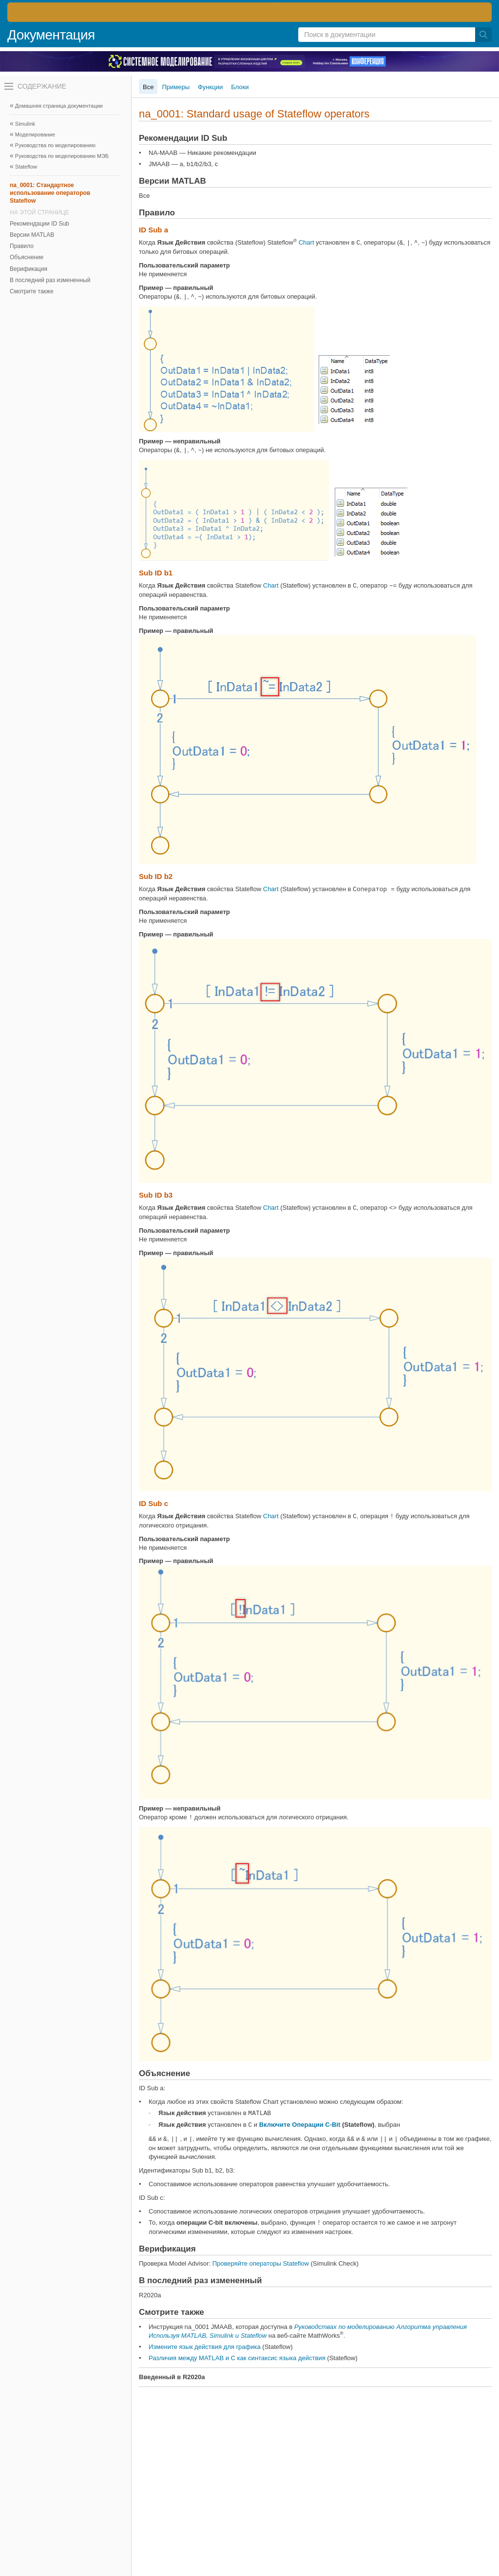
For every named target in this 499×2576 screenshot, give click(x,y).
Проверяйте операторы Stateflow (260, 2263)
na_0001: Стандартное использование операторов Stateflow (50, 193)
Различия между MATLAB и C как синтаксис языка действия (237, 2358)
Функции (210, 87)
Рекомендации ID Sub (39, 223)
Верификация (28, 269)
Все (148, 87)
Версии (32, 234)
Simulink (25, 124)
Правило (22, 246)
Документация (51, 34)
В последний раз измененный (50, 280)
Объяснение (26, 257)
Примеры (176, 87)
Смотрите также (32, 291)
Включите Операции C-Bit (300, 2124)
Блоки (240, 87)
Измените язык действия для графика (205, 2346)
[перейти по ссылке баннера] (249, 12)
